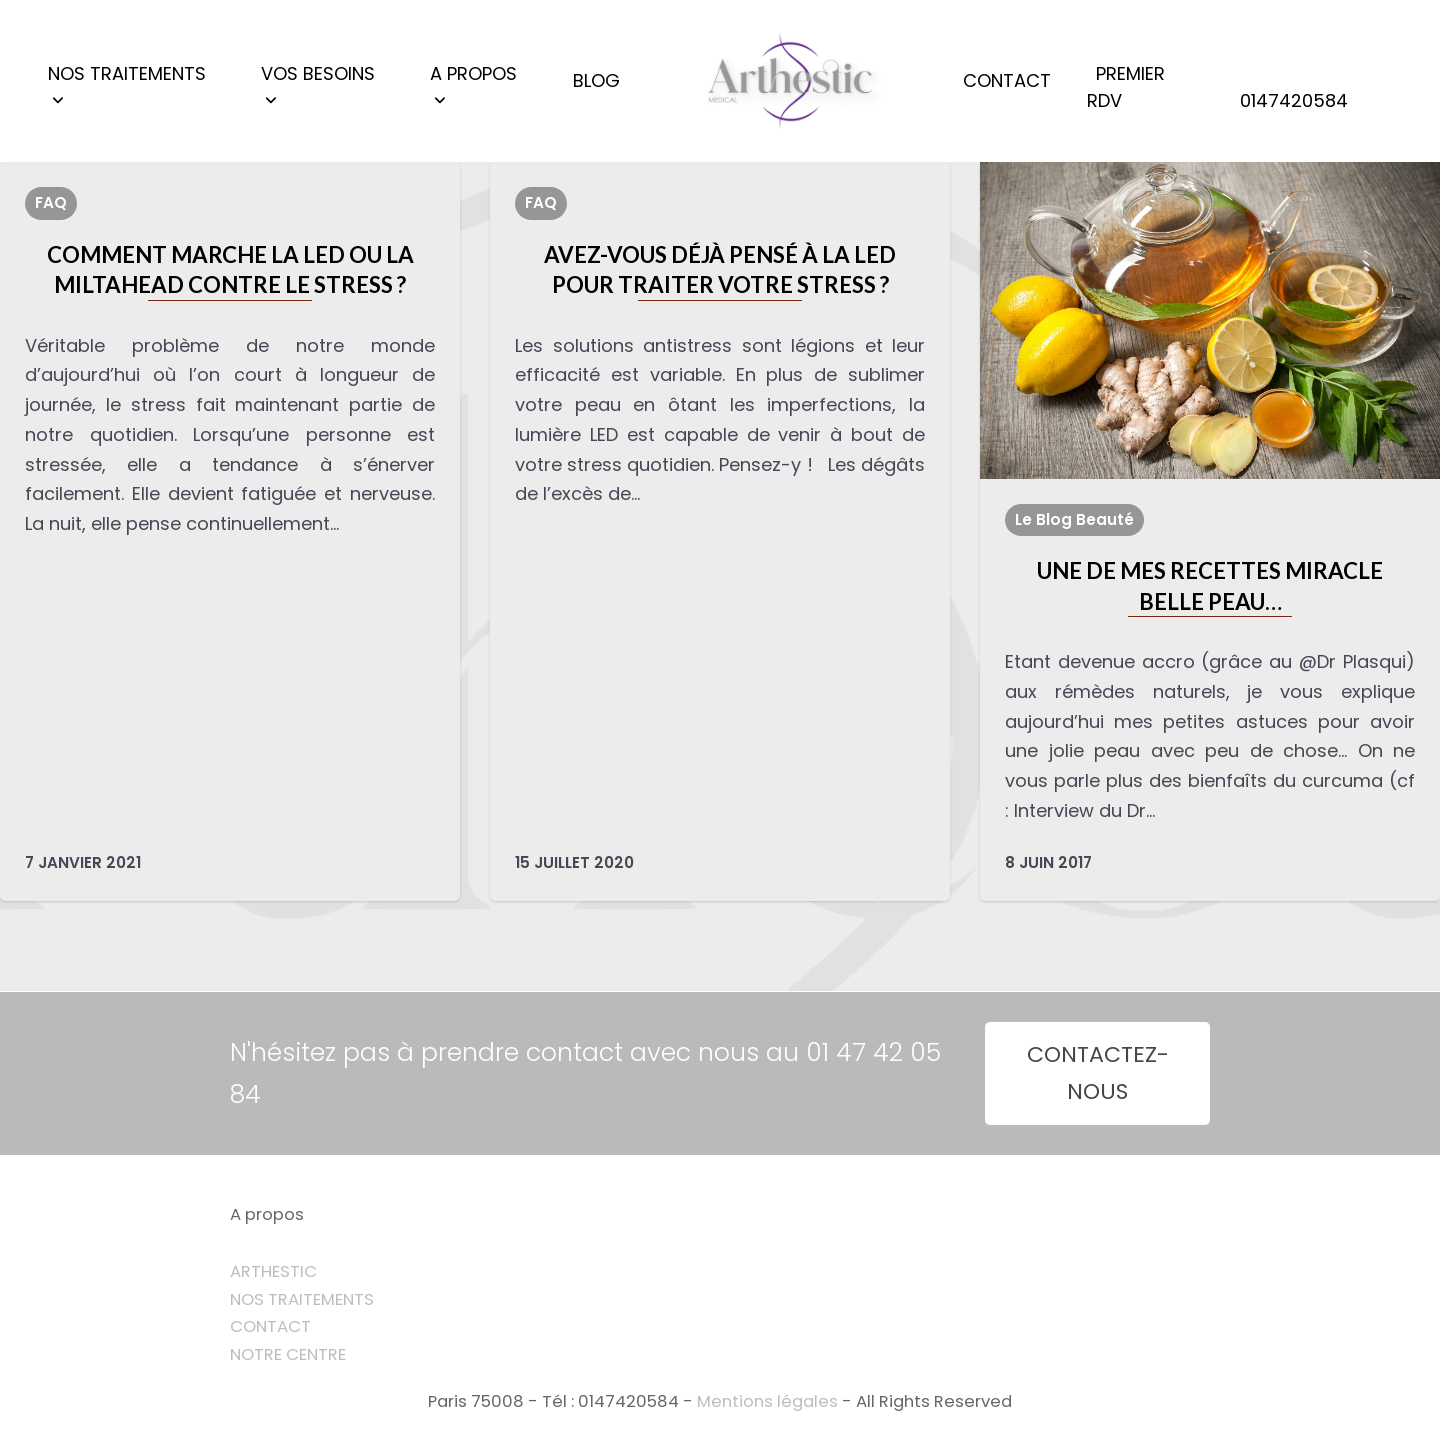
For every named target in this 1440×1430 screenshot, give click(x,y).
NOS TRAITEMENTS (302, 1299)
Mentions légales (767, 1401)
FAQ (51, 202)
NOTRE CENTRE (288, 1354)
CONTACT (270, 1326)
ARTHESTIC (273, 1271)
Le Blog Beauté (1074, 519)
